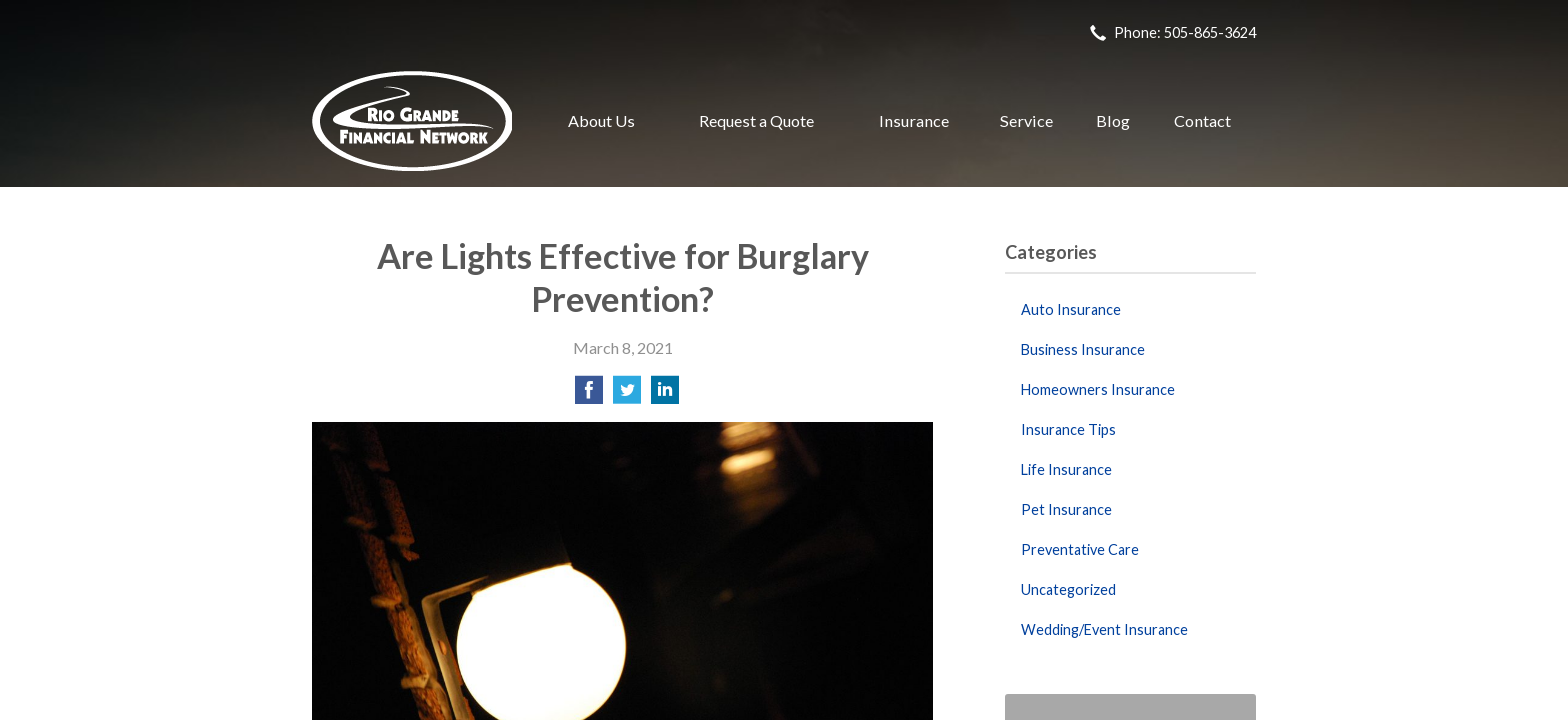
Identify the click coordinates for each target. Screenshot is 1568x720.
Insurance (914, 120)
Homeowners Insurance (1098, 389)
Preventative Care (1080, 549)
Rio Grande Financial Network (412, 121)
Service (1026, 120)
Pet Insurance (1066, 509)
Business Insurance (1083, 349)
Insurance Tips (1068, 429)
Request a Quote (756, 120)
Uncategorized (1068, 589)
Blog (1113, 120)
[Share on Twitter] (627, 395)
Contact (1202, 120)
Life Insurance (1066, 469)
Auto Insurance (1071, 309)
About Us (601, 120)
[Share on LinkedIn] (665, 395)
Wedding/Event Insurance (1104, 629)
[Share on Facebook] (589, 395)
